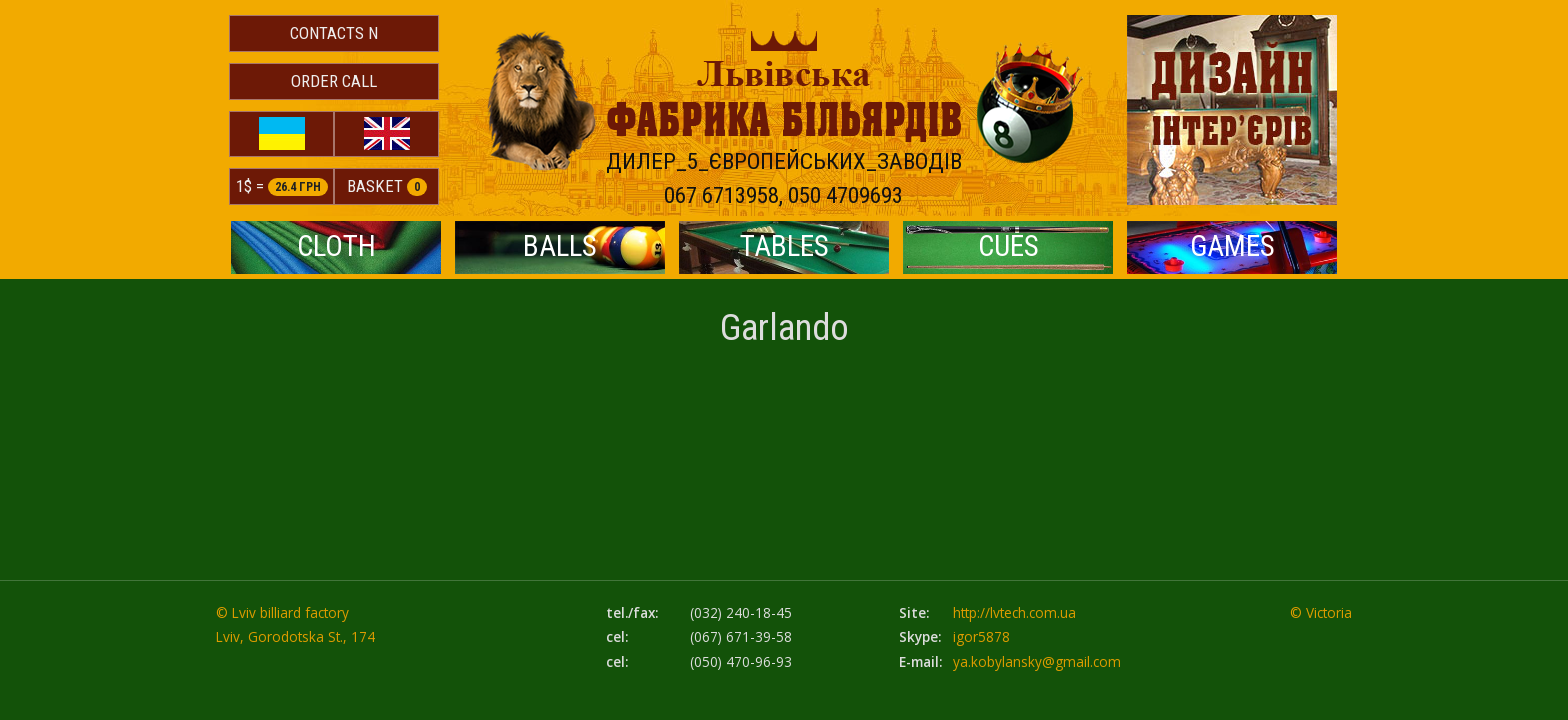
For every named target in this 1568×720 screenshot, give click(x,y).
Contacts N (334, 33)
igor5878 (981, 636)
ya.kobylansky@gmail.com (1037, 661)
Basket (387, 186)
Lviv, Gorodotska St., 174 (295, 636)
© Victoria (1321, 612)
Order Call (334, 81)
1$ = (282, 186)
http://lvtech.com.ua (1014, 612)
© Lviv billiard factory (282, 612)
